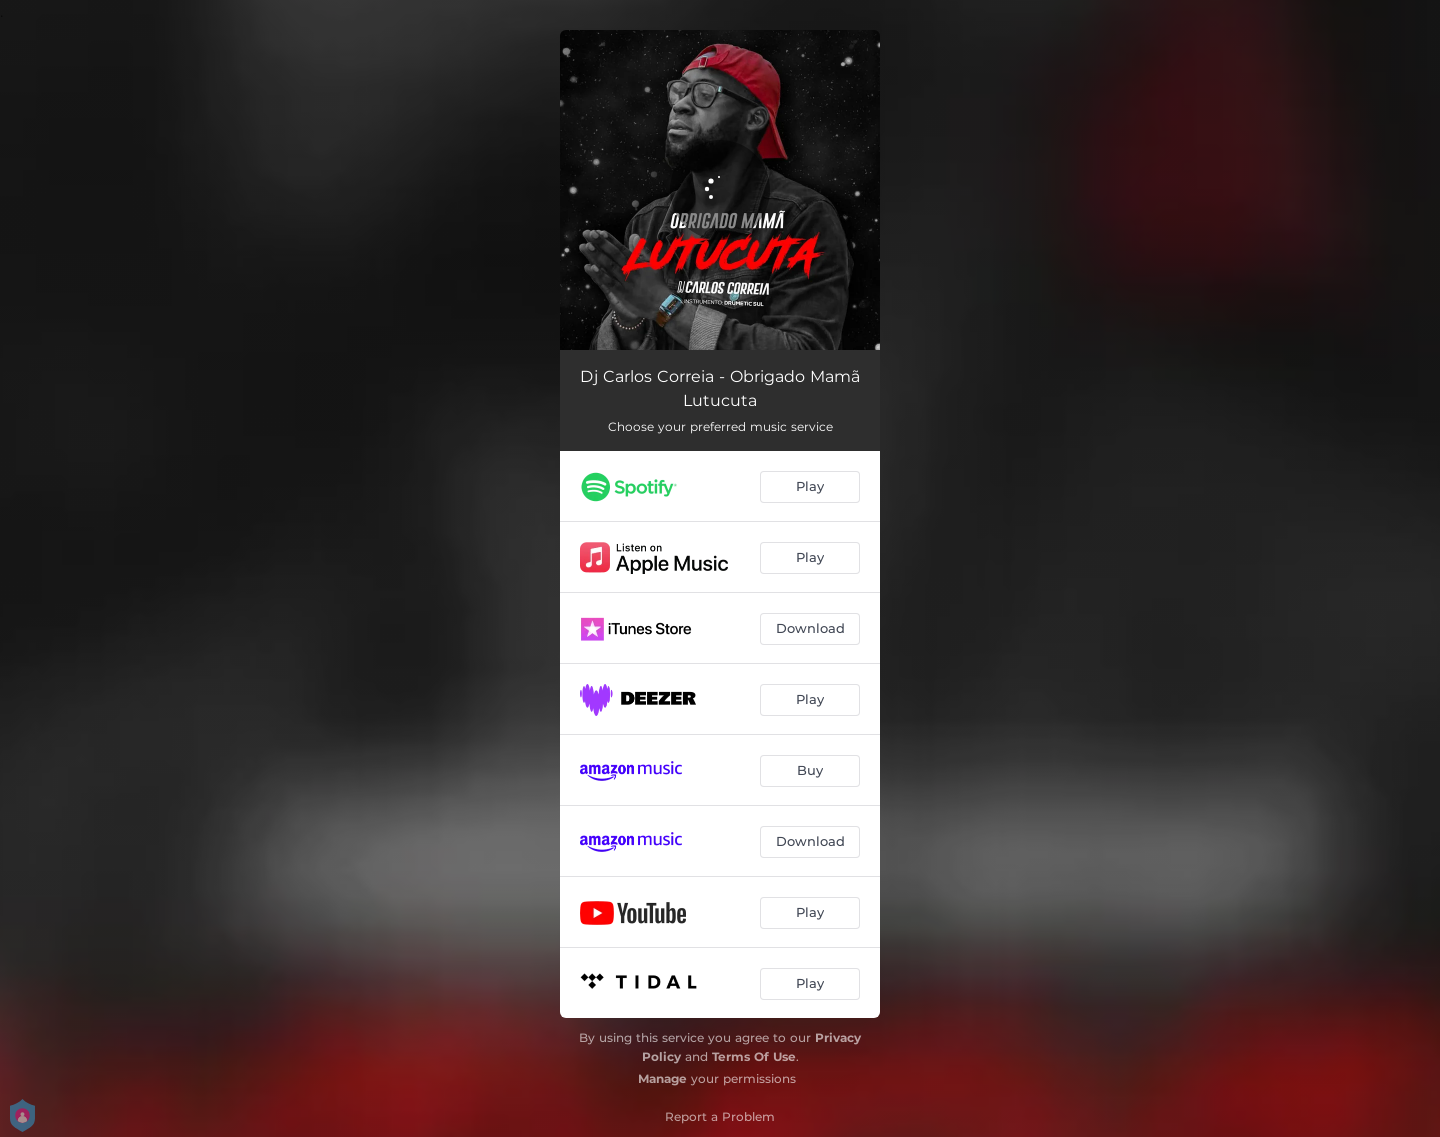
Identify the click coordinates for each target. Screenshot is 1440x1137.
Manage (662, 1078)
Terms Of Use (754, 1056)
